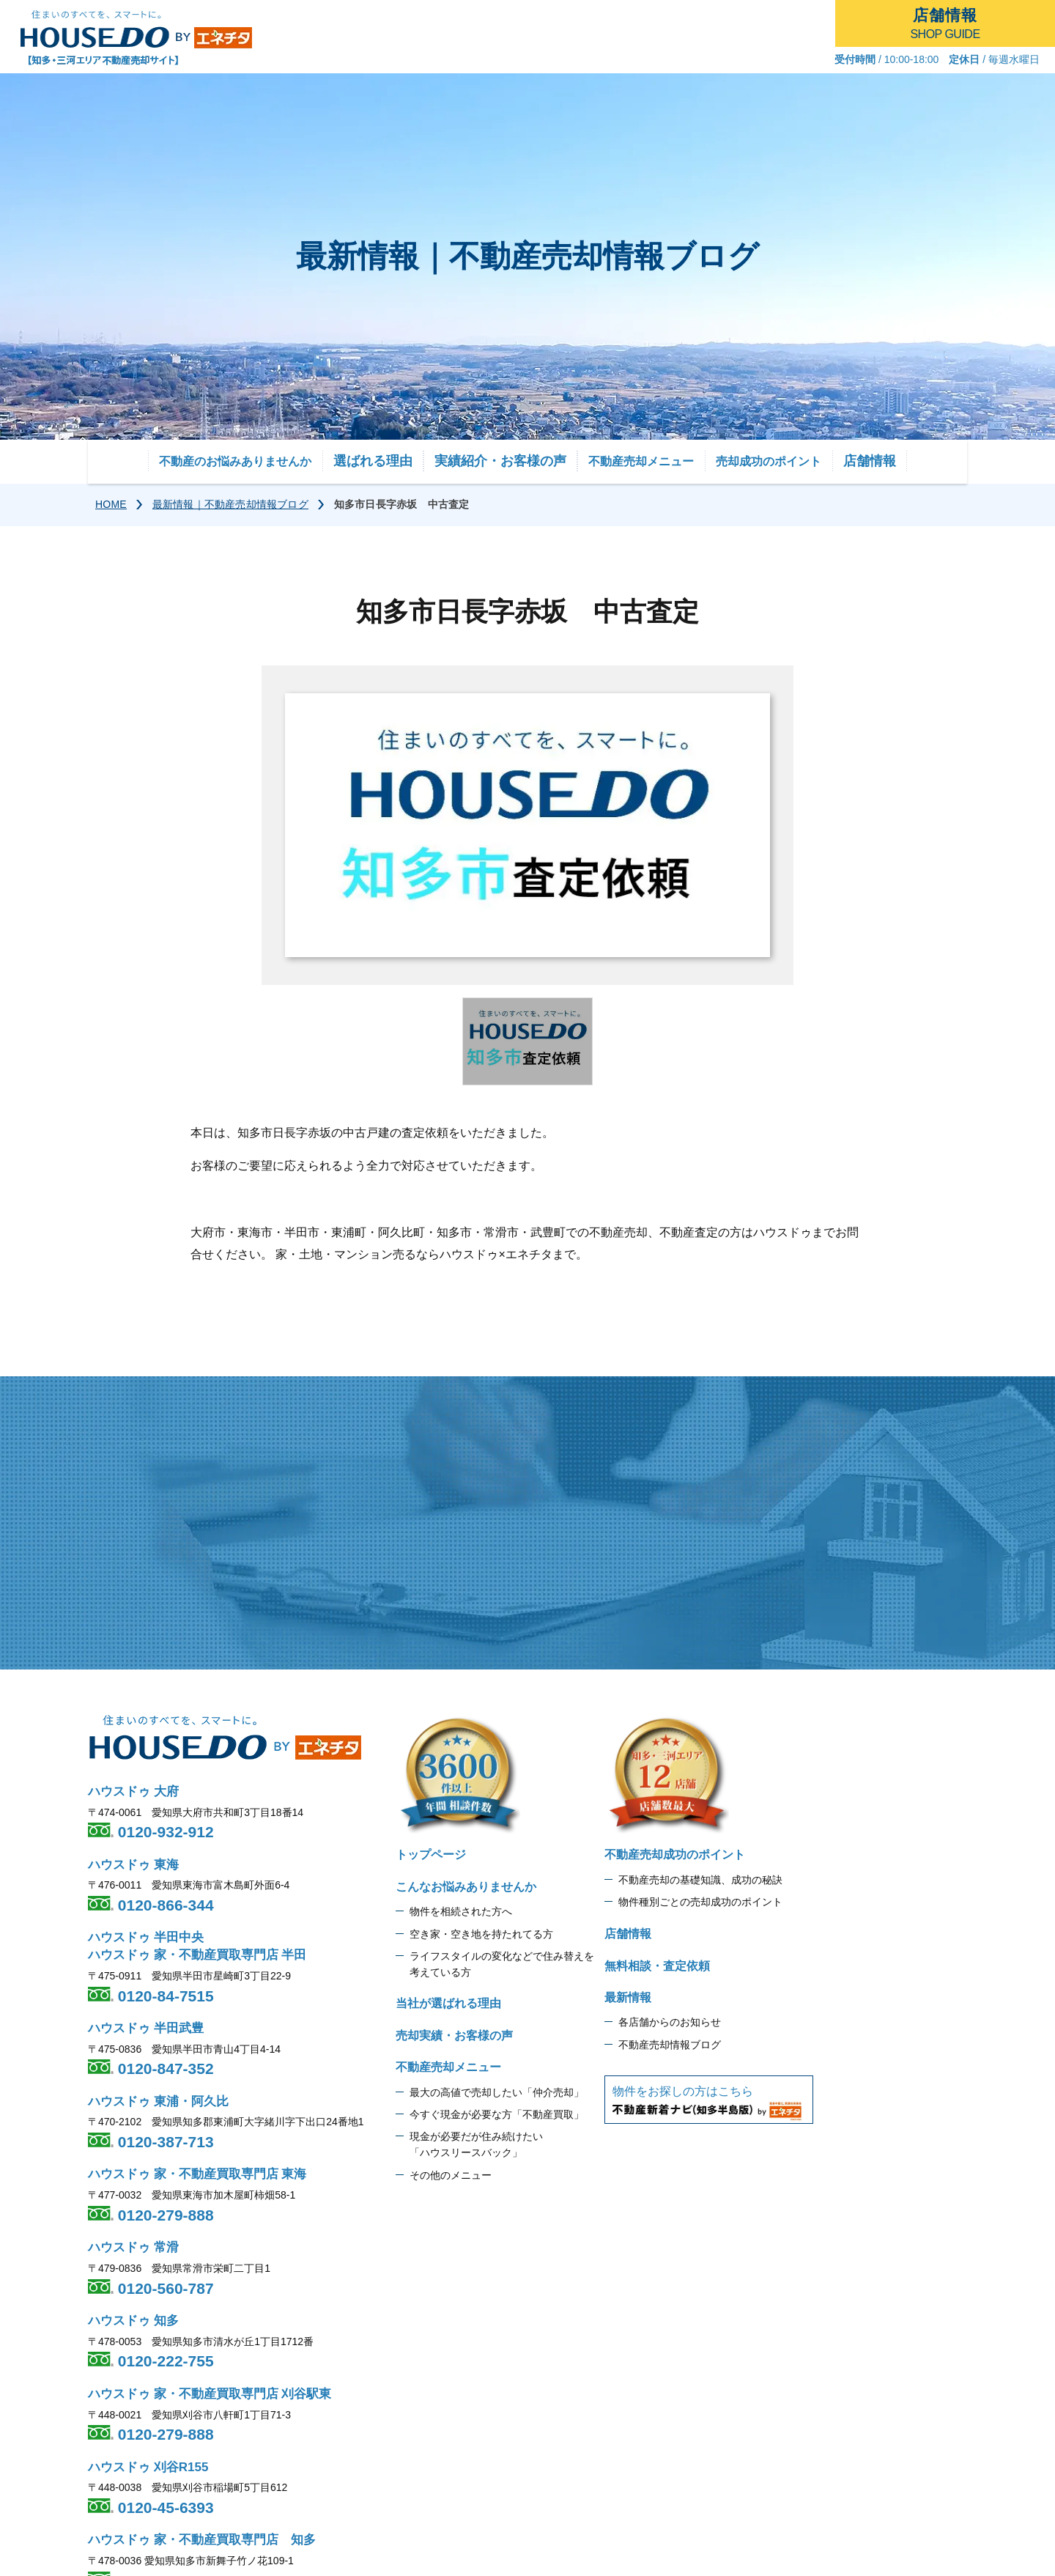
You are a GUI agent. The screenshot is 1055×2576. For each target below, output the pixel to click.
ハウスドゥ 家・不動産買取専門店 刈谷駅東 (209, 2394)
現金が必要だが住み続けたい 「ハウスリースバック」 (476, 2144)
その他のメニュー (451, 2175)
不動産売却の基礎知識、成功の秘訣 (700, 1880)
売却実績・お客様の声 (454, 2035)
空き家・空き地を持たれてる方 (481, 1934)
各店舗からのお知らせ (669, 2022)
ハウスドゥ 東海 (133, 1865)
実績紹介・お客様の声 (500, 461)
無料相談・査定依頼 (657, 1966)
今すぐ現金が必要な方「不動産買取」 (497, 2114)
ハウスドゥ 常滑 (133, 2247)
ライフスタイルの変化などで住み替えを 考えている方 (502, 1964)
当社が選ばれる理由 (448, 2003)
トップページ (431, 1854)
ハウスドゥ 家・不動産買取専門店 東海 (197, 2174)
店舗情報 (869, 461)
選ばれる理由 (372, 461)
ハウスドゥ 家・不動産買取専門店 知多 (202, 2540)
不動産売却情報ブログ (669, 2045)
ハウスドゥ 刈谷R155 (148, 2467)
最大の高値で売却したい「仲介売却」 (497, 2092)
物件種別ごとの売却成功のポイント (700, 1902)
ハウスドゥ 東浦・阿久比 (158, 2101)
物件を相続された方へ (461, 1911)
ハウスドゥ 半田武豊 (146, 2028)
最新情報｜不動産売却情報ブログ (230, 504)
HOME (111, 504)
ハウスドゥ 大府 (133, 1791)
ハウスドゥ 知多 (133, 2321)
